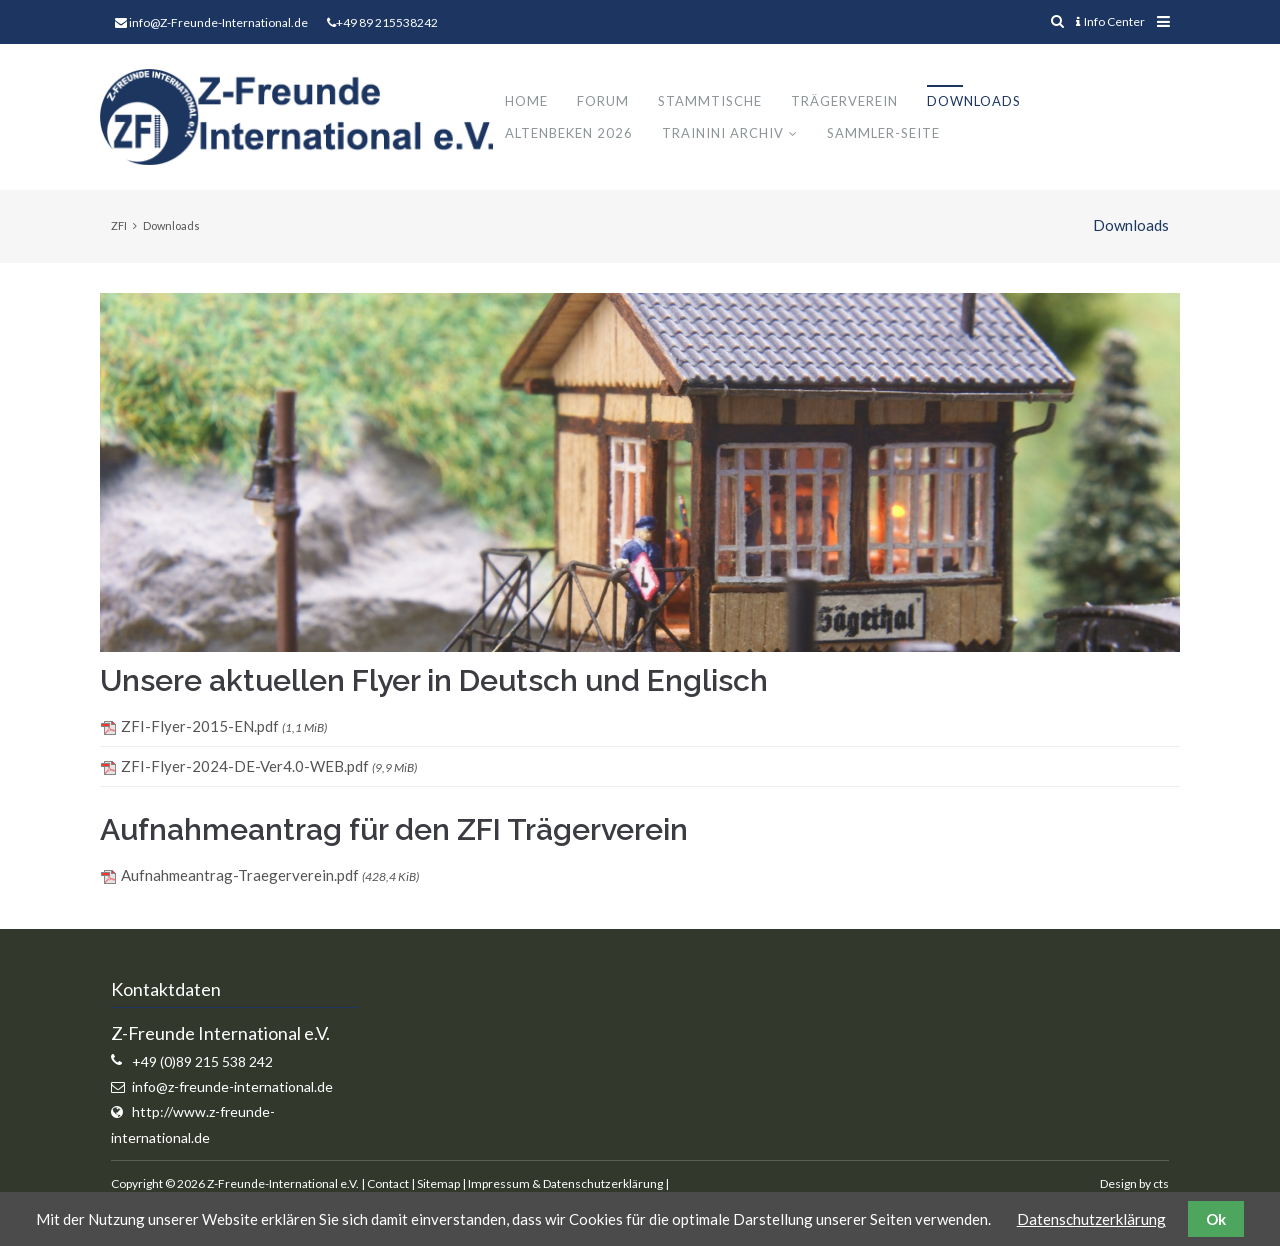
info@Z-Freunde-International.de (218, 22)
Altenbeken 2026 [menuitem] (576, 134)
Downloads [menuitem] (981, 102)
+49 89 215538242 (387, 22)
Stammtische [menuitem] (717, 102)
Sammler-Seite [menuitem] (890, 134)
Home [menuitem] (533, 102)
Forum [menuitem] (610, 102)
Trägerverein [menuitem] (851, 102)
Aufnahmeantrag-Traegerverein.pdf (270, 877)
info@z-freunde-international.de (232, 1088)
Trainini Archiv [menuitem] (730, 134)
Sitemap (438, 1184)
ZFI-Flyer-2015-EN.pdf (224, 728)
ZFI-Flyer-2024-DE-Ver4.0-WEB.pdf (269, 768)
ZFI (119, 227)
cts (1161, 1184)
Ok (1216, 1219)
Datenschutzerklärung (1091, 1219)
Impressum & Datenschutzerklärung (565, 1184)
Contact (388, 1184)
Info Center (1110, 21)
